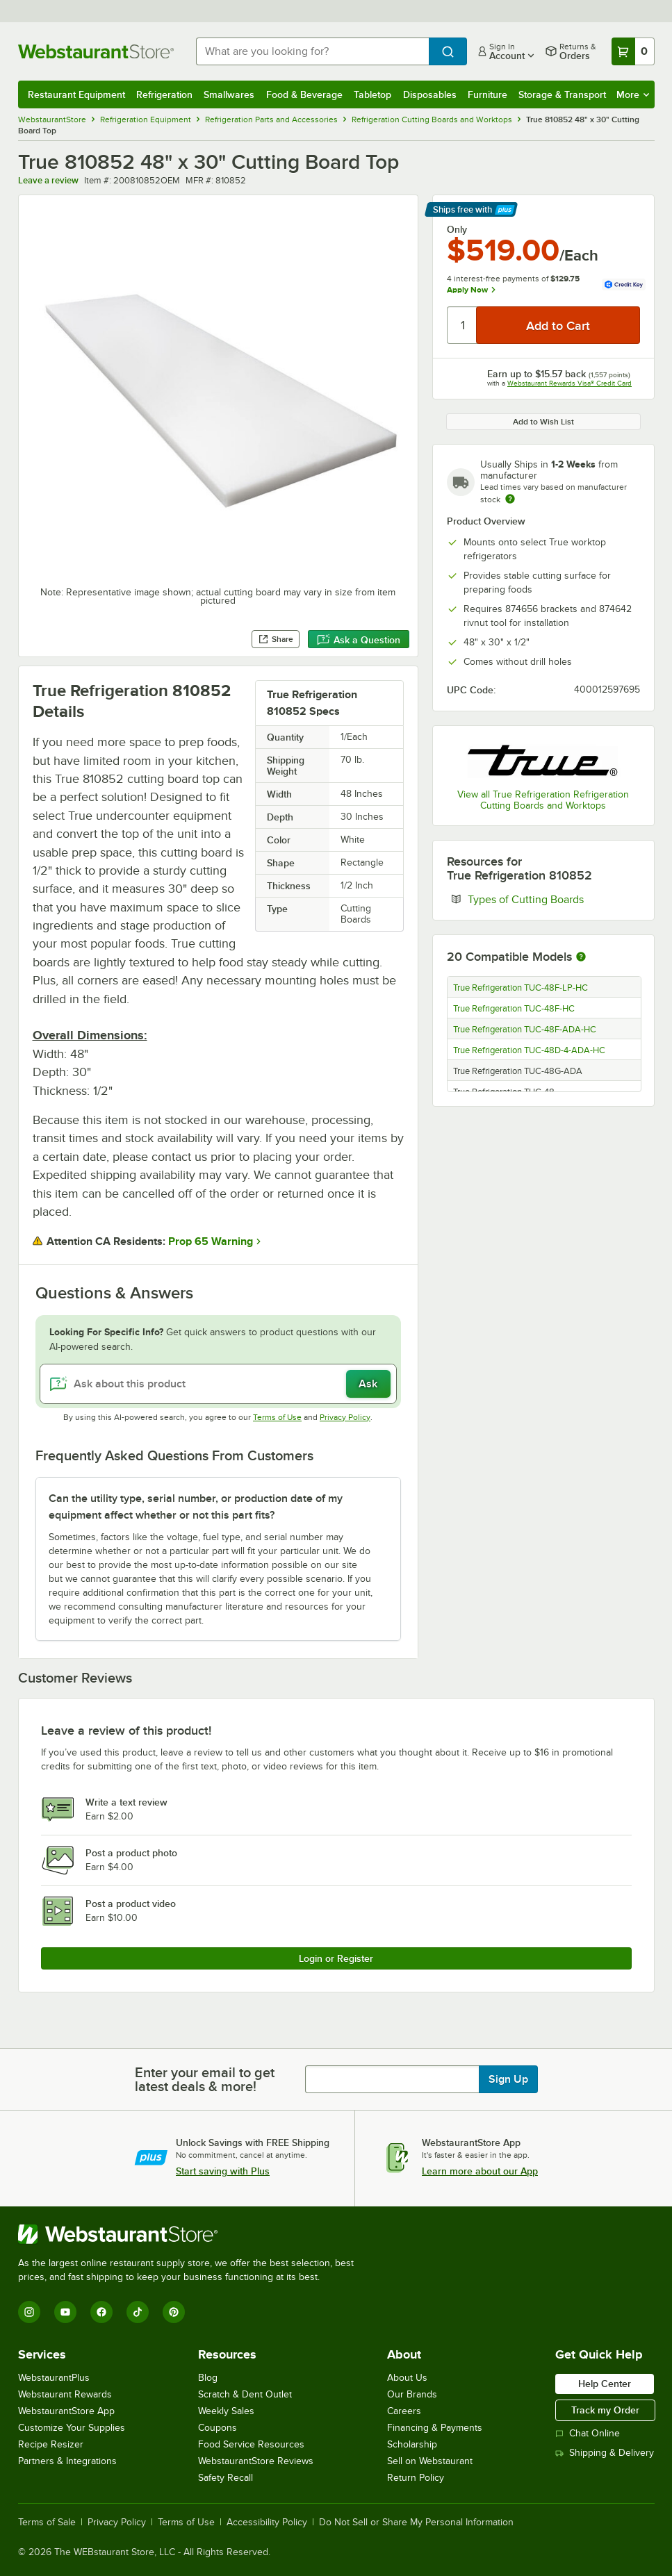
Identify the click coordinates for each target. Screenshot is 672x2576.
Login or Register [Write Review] (336, 1958)
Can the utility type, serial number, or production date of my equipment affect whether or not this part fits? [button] (196, 1506)
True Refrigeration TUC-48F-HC (514, 1009)
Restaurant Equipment (76, 94)
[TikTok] (137, 2312)
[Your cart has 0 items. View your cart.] (633, 51)
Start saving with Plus (223, 2171)
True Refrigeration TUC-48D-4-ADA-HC (529, 1050)
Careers (404, 2411)
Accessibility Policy (267, 2522)
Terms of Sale (47, 2522)
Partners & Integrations (67, 2461)
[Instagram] (29, 2312)
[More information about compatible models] (581, 957)
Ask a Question (358, 640)
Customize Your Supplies (71, 2427)
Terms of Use (277, 1417)
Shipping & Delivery (604, 2452)
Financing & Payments (434, 2427)
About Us (407, 2377)
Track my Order (605, 2410)
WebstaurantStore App (66, 2411)
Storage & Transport (562, 94)
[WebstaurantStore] (192, 2234)
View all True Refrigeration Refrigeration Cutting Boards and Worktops (543, 800)
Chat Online (587, 2433)
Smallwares (229, 94)
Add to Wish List (543, 422)
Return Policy (415, 2477)
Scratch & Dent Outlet (245, 2394)
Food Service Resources (251, 2444)
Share (275, 639)
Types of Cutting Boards (554, 899)
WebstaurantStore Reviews (255, 2461)
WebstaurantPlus (54, 2377)
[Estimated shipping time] (510, 499)
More (632, 94)
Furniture (487, 94)
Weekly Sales (226, 2411)
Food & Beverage (304, 94)
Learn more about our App (480, 2171)
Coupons (217, 2427)
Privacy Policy (345, 1417)
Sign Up (508, 2079)
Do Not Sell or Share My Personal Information (416, 2522)
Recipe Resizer (50, 2444)
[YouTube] (65, 2312)
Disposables (430, 94)
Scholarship (412, 2444)
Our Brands (412, 2394)
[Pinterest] (174, 2312)
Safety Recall (225, 2477)
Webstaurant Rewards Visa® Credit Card (569, 383)
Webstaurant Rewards (65, 2394)
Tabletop (372, 94)
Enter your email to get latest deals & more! (204, 2079)
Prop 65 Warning (210, 1241)
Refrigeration (164, 94)
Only (457, 229)
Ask (368, 1384)
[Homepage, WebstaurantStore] (96, 51)
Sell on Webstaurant (430, 2461)
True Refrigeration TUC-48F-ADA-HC (524, 1029)
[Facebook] (101, 2312)
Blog (208, 2377)
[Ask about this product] (218, 1383)
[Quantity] (462, 325)
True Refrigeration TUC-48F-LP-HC (520, 988)
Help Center (604, 2383)
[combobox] (312, 51)
